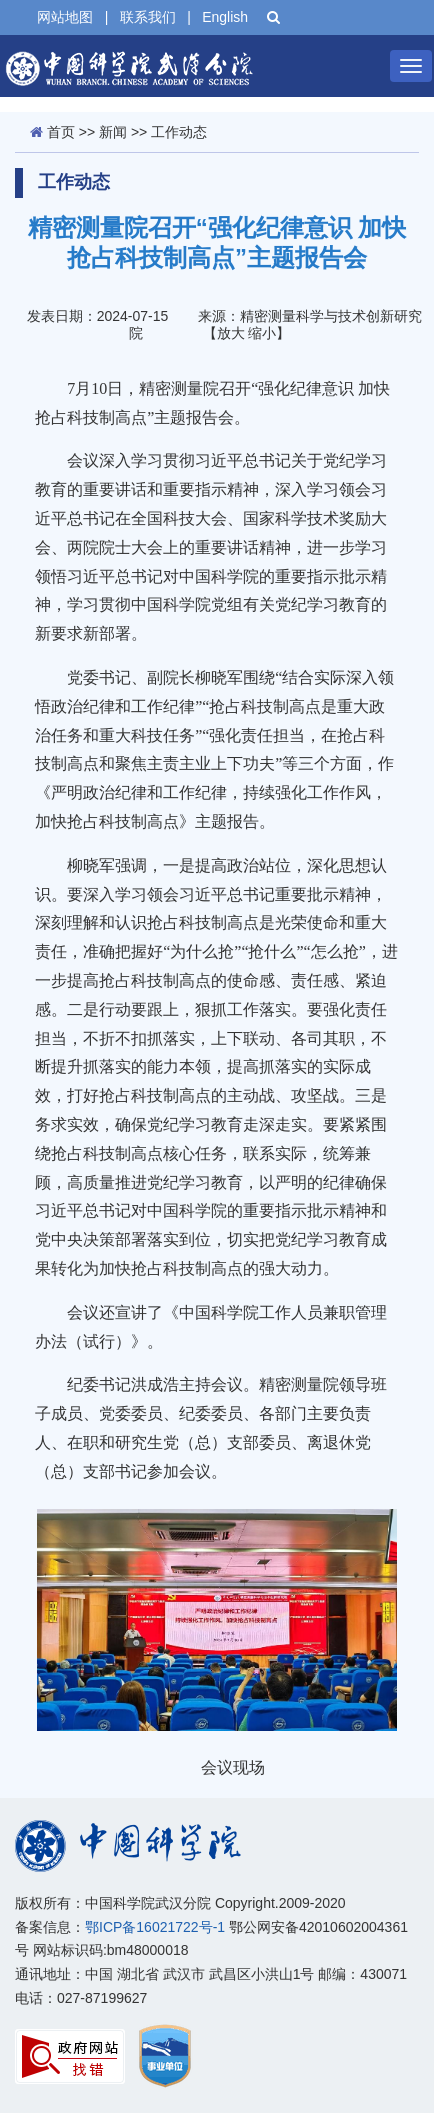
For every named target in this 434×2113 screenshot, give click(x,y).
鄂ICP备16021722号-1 (155, 1927)
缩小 (262, 333)
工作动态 (179, 132)
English (225, 17)
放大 (231, 333)
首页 (61, 132)
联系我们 (148, 17)
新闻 (113, 132)
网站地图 (65, 17)
